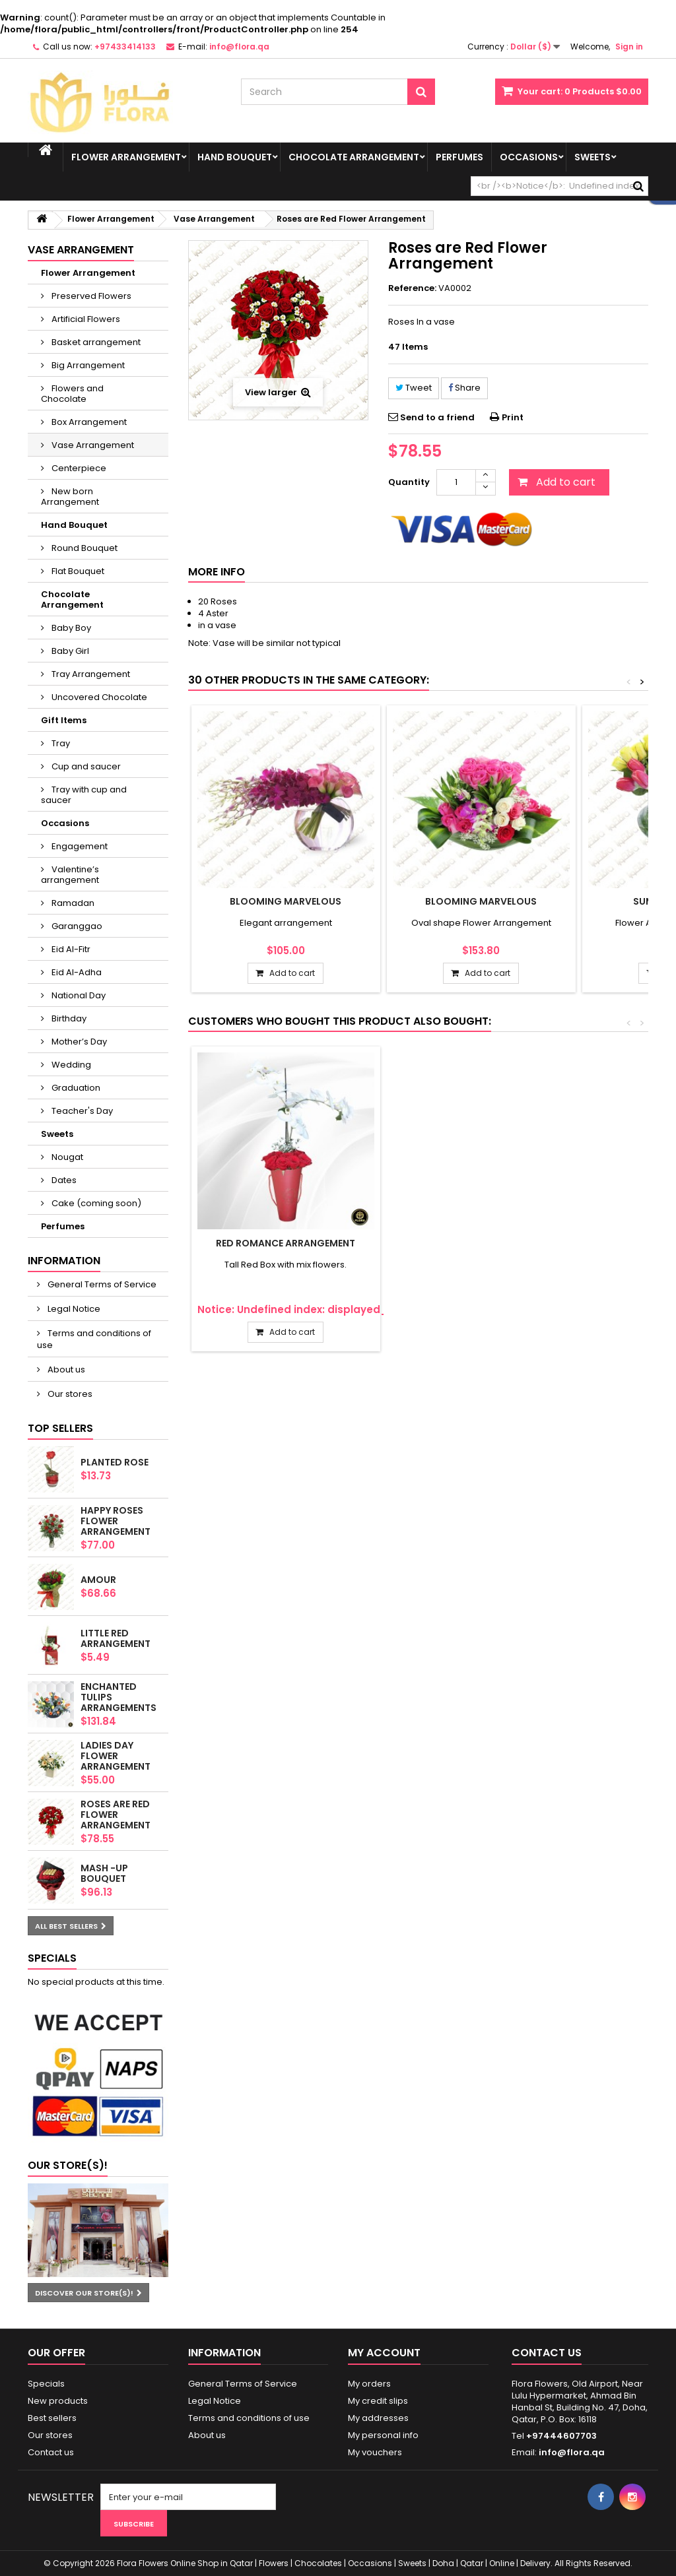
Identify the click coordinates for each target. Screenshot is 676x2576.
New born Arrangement (70, 496)
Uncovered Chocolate (98, 697)
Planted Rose (115, 1462)
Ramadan (72, 903)
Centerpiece (78, 468)
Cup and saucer (85, 766)
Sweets (592, 157)
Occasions (529, 157)
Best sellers (52, 2418)
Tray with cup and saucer (84, 794)
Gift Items (63, 720)
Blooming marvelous (285, 901)
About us (65, 1369)
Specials (52, 1958)
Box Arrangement (88, 422)
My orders (369, 2383)
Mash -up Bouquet (104, 1873)
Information (64, 1260)
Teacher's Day (81, 1111)
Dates (63, 1180)
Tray (60, 743)
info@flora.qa (572, 2452)
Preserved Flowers (90, 296)
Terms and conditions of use (94, 1339)
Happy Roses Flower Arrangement (116, 1521)
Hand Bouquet (234, 157)
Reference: (412, 288)
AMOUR (98, 1579)
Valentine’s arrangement (70, 874)
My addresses (378, 2418)
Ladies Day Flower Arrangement (116, 1756)
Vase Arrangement (92, 445)
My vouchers (375, 2452)
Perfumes (459, 157)
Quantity (409, 482)
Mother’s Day (78, 1041)
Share (464, 387)
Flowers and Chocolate (72, 393)
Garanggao (76, 926)
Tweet (413, 387)
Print (513, 417)
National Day (78, 995)
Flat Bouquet (77, 571)
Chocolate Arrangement (353, 157)
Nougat (66, 1157)
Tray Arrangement (90, 674)
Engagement (79, 846)
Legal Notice (73, 1309)
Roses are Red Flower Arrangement (116, 1814)
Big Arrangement (87, 365)
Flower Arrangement (126, 157)
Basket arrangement (95, 342)
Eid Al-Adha (76, 972)
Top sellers (60, 1428)
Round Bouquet (84, 548)
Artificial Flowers (85, 319)
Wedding (70, 1064)
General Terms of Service (101, 1284)
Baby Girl (69, 651)
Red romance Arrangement (285, 1243)
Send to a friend (437, 417)
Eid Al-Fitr (70, 949)
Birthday (68, 1018)
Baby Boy (70, 628)
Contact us (51, 2452)
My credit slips (378, 2401)
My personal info (383, 2435)
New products (58, 2401)
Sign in (629, 46)
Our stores (69, 1394)
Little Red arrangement (116, 1638)
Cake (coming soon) (95, 1203)
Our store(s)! (68, 2165)
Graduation (75, 1087)
